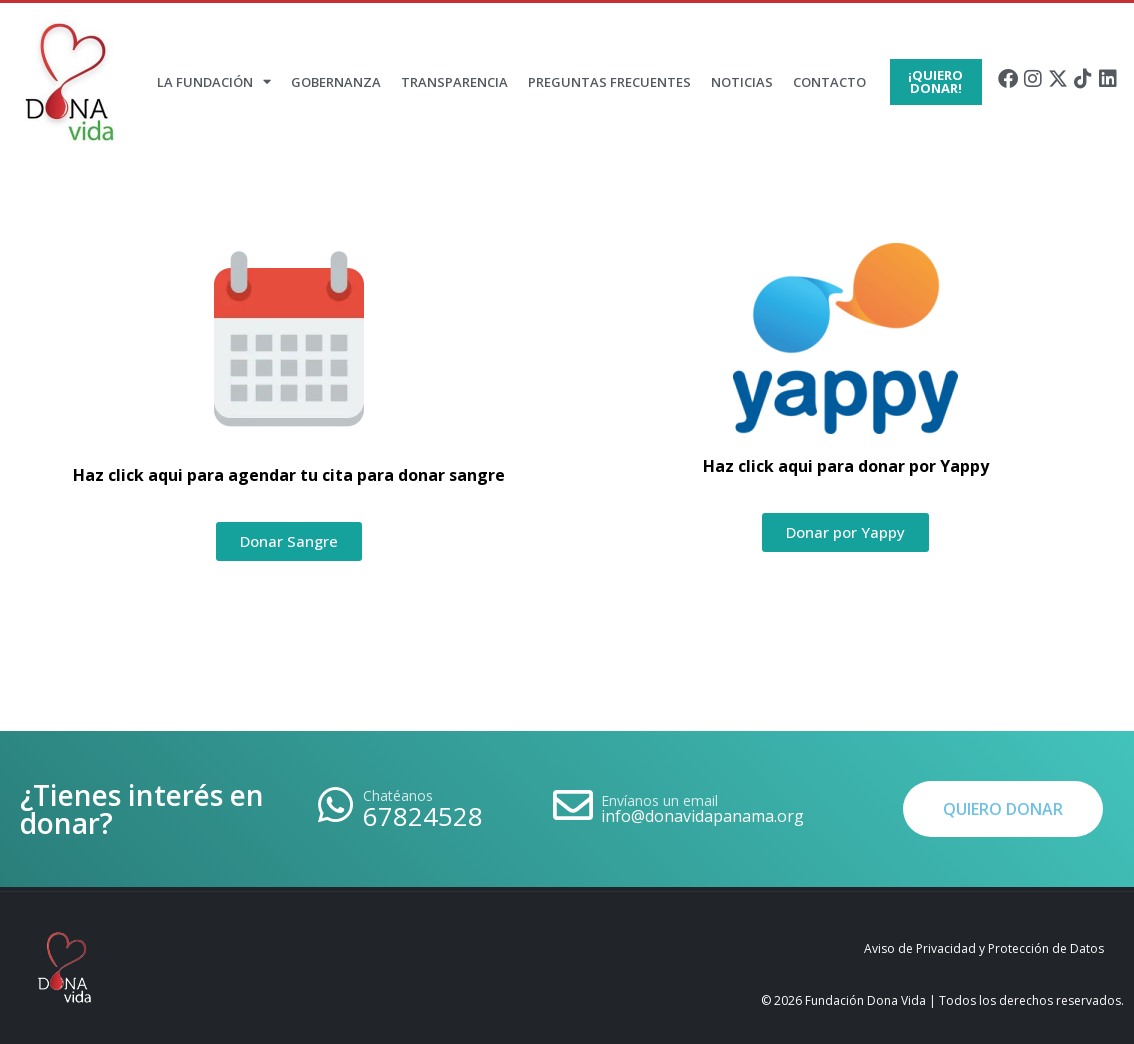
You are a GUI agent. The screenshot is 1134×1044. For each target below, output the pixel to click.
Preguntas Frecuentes (609, 82)
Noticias (742, 82)
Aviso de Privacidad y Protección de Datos (984, 948)
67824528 (423, 816)
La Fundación (214, 81)
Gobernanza (336, 82)
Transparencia (454, 82)
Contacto (829, 82)
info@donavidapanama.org (702, 816)
